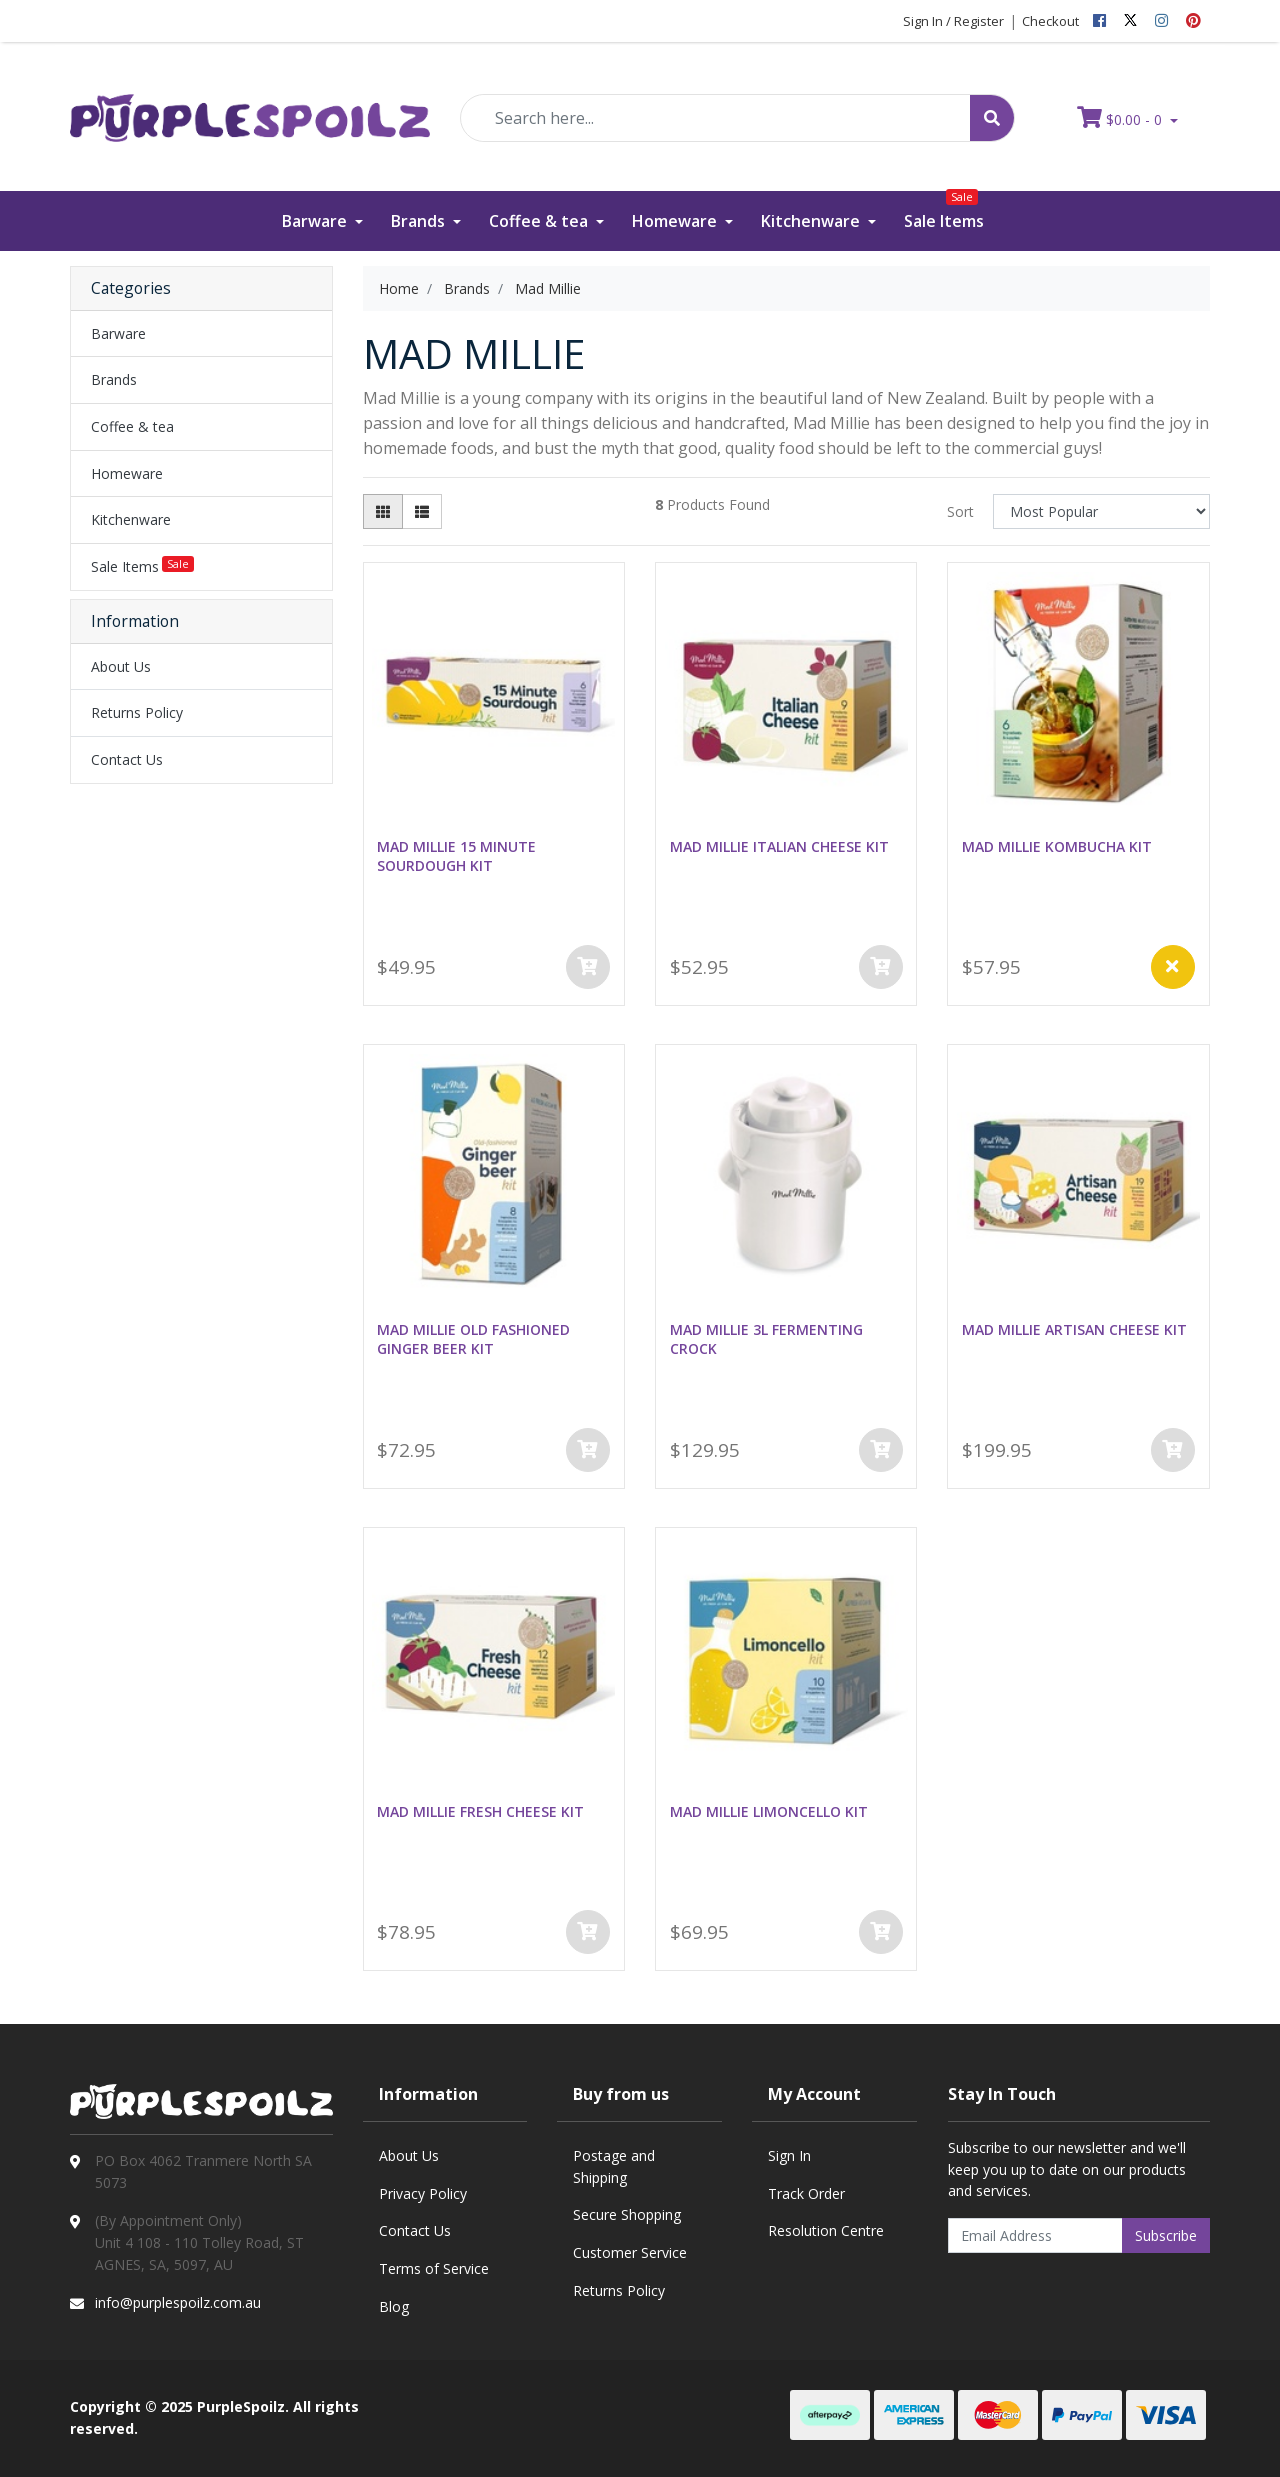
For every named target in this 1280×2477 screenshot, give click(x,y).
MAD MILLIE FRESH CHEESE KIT (480, 1811)
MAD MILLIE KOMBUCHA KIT (1057, 846)
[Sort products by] (1101, 511)
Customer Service (630, 2252)
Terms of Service (434, 2268)
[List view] (422, 511)
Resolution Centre (826, 2230)
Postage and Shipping (614, 2166)
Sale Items (944, 211)
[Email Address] (1036, 2235)
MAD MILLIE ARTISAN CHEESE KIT (1074, 1329)
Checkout (1050, 21)
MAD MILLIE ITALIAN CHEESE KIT (779, 846)
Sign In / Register (953, 21)
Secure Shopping (627, 2214)
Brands (420, 221)
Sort (960, 511)
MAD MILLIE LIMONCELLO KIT (769, 1811)
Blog (394, 2306)
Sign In (789, 2155)
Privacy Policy (423, 2193)
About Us (121, 666)
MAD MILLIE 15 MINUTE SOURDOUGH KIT (456, 856)
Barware (316, 221)
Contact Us (127, 759)
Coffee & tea (540, 221)
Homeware (676, 221)
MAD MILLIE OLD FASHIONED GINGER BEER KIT (473, 1339)
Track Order (806, 2193)
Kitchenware (812, 221)
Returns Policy (137, 712)
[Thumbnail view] (383, 511)
